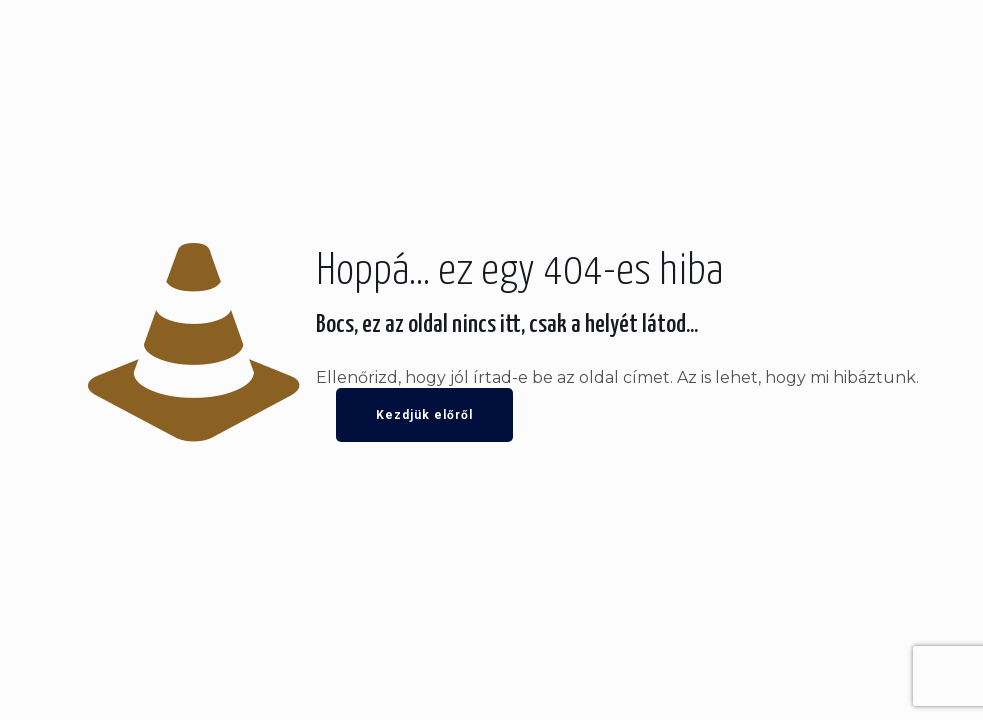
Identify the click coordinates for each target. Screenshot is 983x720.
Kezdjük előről (424, 415)
